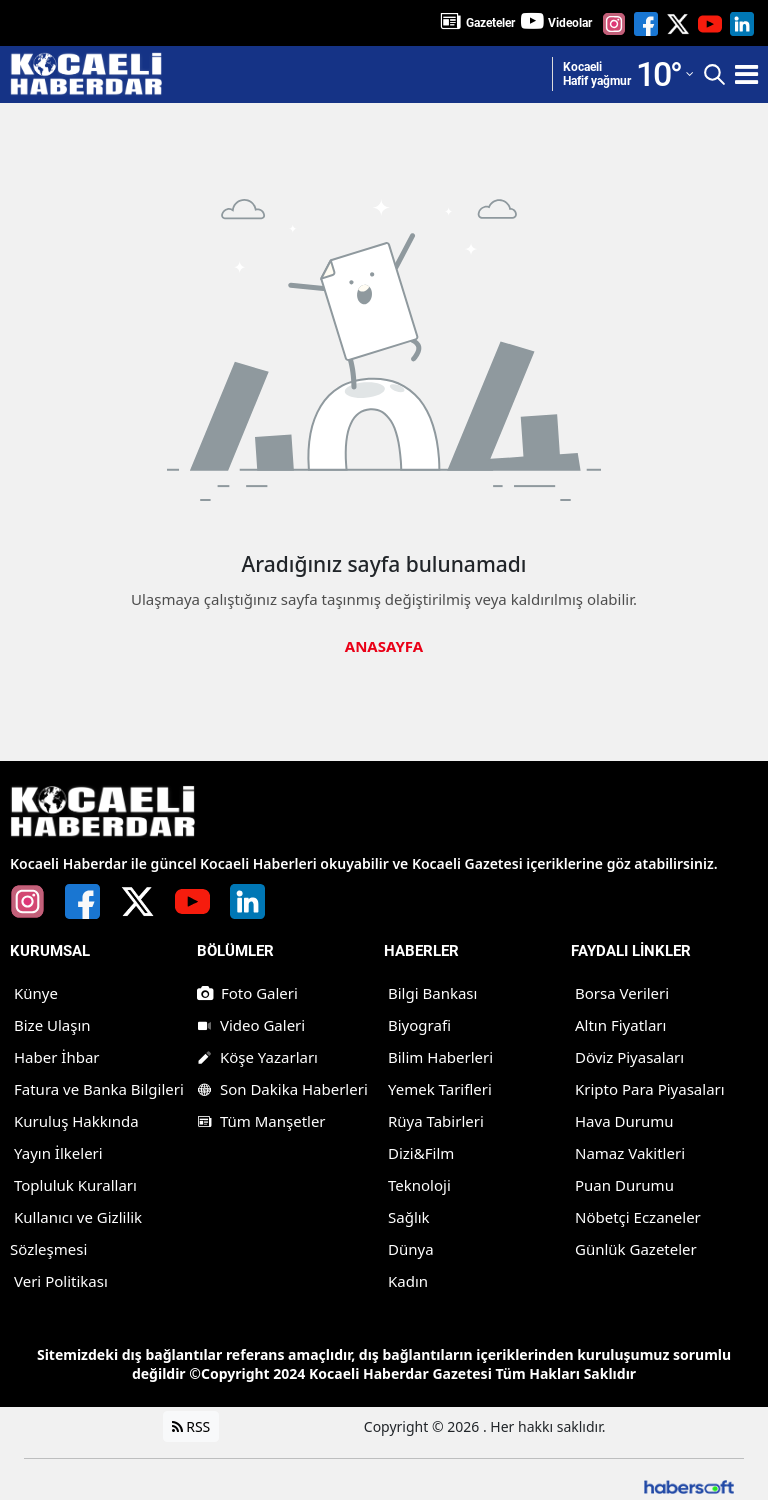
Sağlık (409, 1217)
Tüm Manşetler (261, 1121)
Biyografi (419, 1025)
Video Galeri (251, 1025)
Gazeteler (490, 23)
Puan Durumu (624, 1185)
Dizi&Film (421, 1153)
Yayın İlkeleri (58, 1153)
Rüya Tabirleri (436, 1121)
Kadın (408, 1281)
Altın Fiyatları (620, 1025)
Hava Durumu (624, 1121)
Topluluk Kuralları (75, 1185)
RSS (191, 1426)
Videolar (570, 23)
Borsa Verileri (622, 993)
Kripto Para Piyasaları (650, 1089)
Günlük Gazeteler (636, 1249)
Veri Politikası (61, 1281)
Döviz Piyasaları (629, 1057)
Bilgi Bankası (432, 993)
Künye (36, 993)
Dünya (411, 1249)
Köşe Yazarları (257, 1057)
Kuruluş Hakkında (76, 1121)
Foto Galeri (247, 993)
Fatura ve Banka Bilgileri (99, 1089)
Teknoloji (419, 1185)
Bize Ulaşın (52, 1025)
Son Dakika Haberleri (282, 1089)
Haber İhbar (57, 1057)
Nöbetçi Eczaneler (638, 1217)
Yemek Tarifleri (440, 1089)
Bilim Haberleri (440, 1057)
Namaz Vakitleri (630, 1153)
